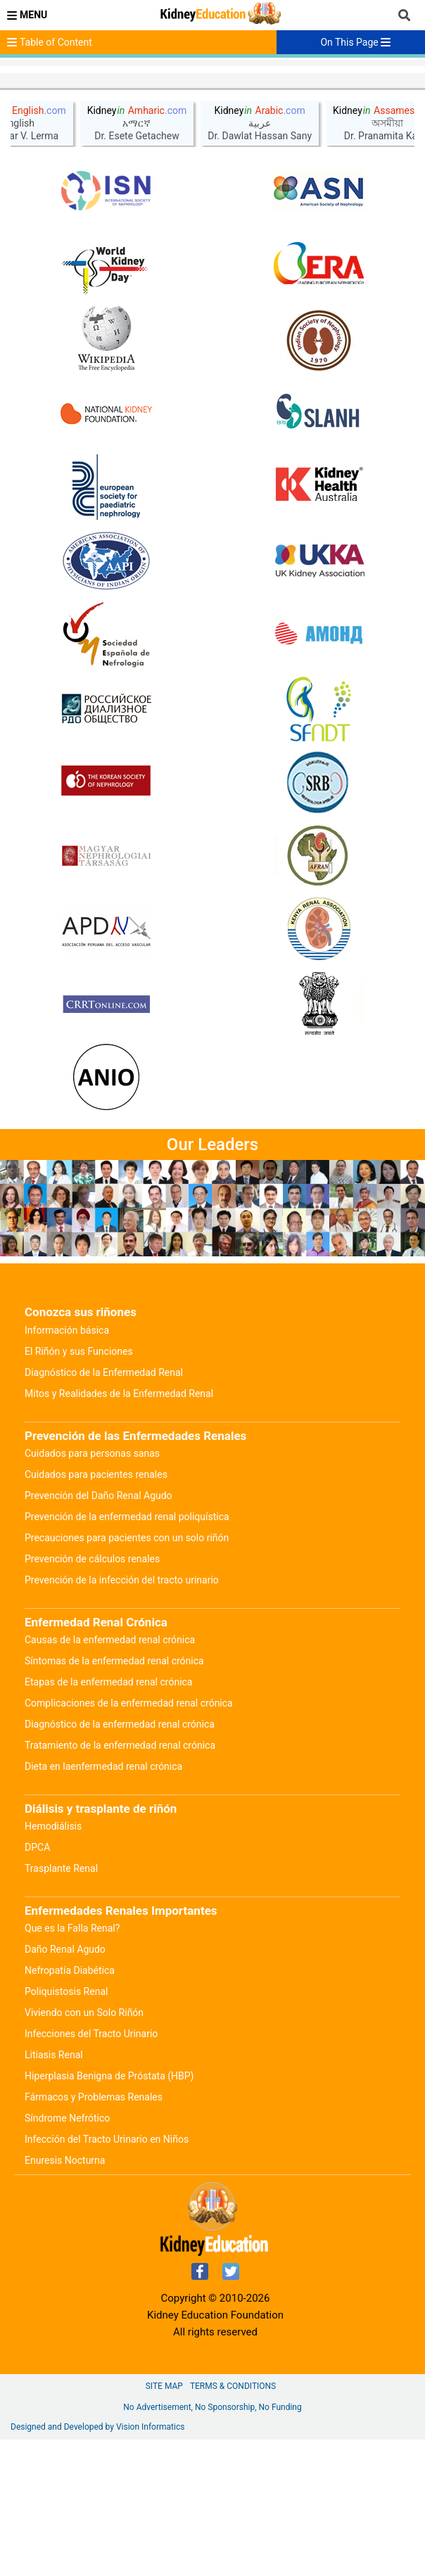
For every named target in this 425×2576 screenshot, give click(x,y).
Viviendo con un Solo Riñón (84, 2149)
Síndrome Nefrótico (67, 2254)
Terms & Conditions (233, 2522)
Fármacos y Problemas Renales (94, 2233)
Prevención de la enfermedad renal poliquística (127, 1653)
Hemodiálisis (53, 1962)
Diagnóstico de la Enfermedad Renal (104, 1509)
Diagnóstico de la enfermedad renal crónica (120, 1860)
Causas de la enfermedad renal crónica (110, 1776)
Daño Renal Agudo (65, 2085)
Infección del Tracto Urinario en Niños (107, 2275)
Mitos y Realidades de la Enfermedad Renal (119, 1530)
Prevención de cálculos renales (92, 1695)
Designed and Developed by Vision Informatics (97, 2563)
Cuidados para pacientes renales (96, 1611)
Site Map (164, 2522)
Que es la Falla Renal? (72, 2064)
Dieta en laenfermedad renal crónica (103, 1902)
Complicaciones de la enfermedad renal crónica (129, 1839)
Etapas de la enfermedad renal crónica (108, 1818)
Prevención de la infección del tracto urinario (122, 1716)
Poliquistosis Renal (66, 2128)
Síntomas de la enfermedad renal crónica (114, 1797)
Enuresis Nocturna (65, 2296)
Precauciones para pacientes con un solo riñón (127, 1674)
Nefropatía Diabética (70, 2106)
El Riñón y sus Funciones (79, 1487)
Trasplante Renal (61, 2004)
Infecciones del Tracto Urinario (91, 2170)
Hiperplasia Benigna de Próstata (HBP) (109, 2212)
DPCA (37, 1983)
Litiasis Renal (54, 2191)
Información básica (67, 1466)
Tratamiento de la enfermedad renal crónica (120, 1881)
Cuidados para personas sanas (92, 1589)
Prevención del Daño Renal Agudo (98, 1632)
